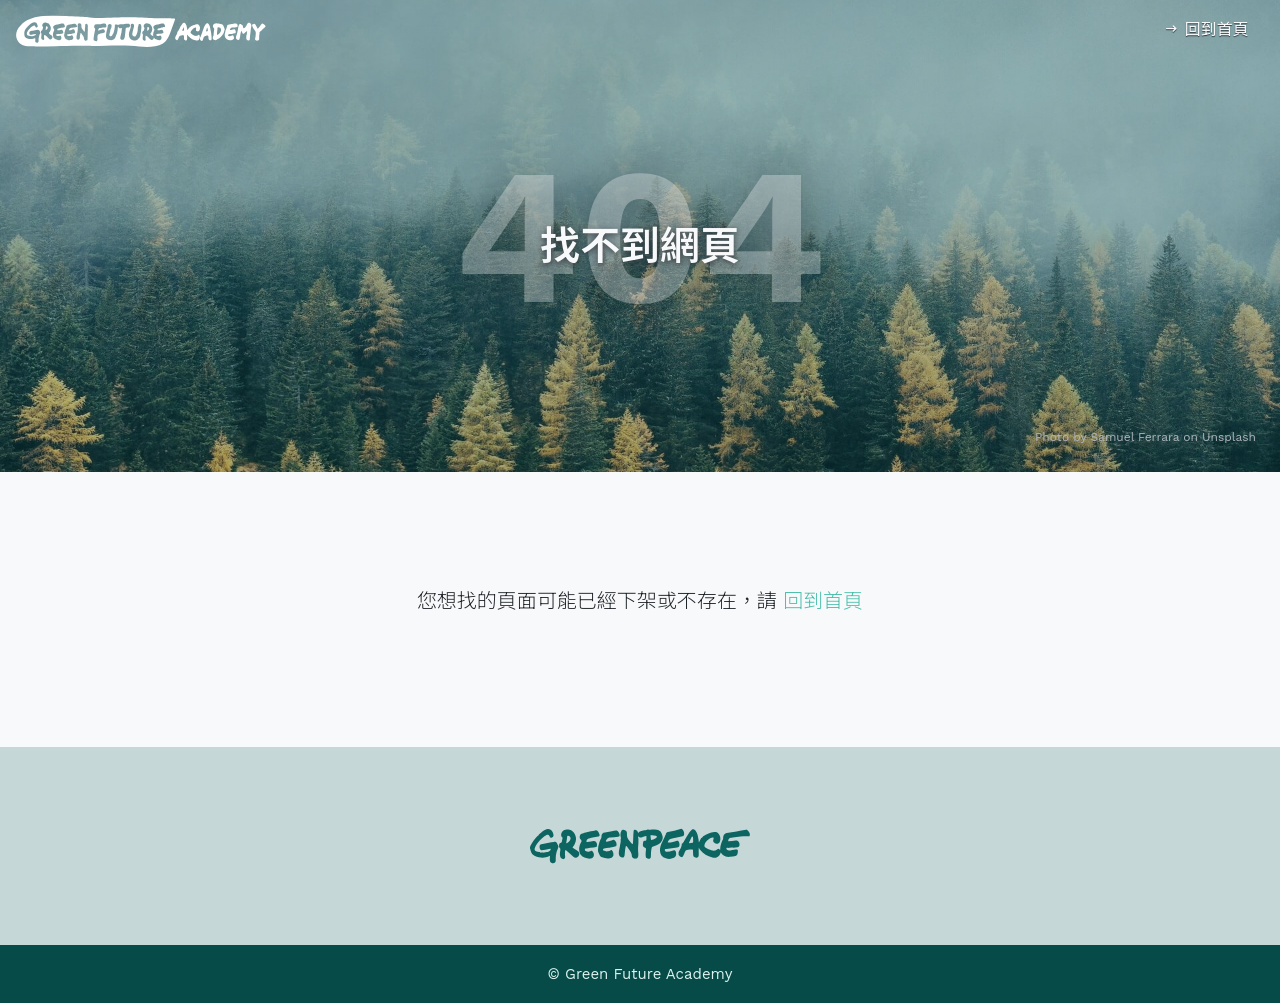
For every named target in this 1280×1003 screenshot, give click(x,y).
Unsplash (1229, 437)
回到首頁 (1205, 29)
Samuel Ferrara (1135, 437)
